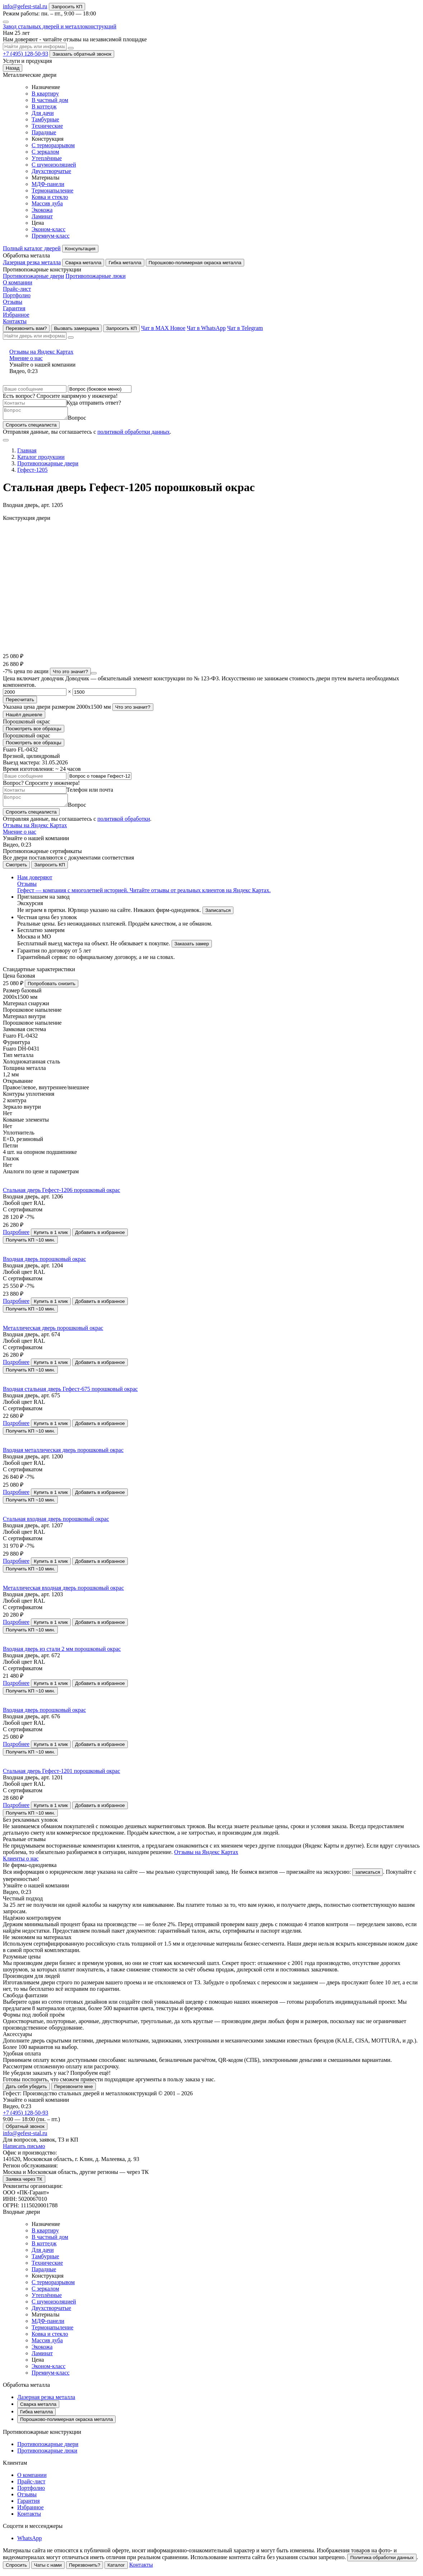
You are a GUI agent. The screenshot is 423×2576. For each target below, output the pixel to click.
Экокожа (42, 210)
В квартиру (45, 93)
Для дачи (43, 113)
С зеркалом (45, 152)
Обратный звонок (25, 2130)
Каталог (116, 2569)
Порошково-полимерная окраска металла (195, 262)
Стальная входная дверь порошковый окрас (56, 1523)
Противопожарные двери (33, 276)
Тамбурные (45, 119)
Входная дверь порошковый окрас (44, 1263)
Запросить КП (67, 6)
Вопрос (84, 420)
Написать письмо (24, 2150)
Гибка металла (124, 262)
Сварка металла (83, 262)
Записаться (218, 914)
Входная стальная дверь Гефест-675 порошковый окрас (70, 1393)
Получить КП (30, 1244)
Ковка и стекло (50, 197)
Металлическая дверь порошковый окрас (53, 1332)
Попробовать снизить (51, 988)
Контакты (15, 321)
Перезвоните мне (73, 2090)
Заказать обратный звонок (81, 54)
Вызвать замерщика (76, 328)
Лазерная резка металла (32, 262)
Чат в (163, 328)
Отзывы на (211, 355)
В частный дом (50, 100)
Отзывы (12, 302)
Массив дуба (47, 203)
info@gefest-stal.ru (25, 6)
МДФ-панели (48, 184)
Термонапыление (52, 190)
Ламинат (42, 216)
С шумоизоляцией (54, 165)
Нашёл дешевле (24, 716)
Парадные (44, 132)
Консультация (80, 248)
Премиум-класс (51, 236)
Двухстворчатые (51, 171)
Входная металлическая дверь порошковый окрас (63, 1454)
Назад (12, 68)
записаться (367, 1876)
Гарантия (14, 308)
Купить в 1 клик (51, 1236)
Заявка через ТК (24, 2183)
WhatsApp (29, 2542)
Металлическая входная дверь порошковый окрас (63, 1592)
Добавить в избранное (100, 1236)
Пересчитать (20, 701)
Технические (47, 126)
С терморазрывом (53, 145)
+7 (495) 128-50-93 (25, 54)
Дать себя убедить (26, 2090)
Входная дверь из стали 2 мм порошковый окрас (62, 1653)
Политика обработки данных (382, 2562)
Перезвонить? (84, 2569)
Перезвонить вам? (26, 328)
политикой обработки (123, 823)
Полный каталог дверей (32, 248)
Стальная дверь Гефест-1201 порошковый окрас (61, 1775)
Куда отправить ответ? (93, 403)
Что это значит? (70, 673)
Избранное (16, 315)
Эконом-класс (48, 229)
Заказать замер (192, 948)
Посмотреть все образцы (33, 730)
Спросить (16, 2569)
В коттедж (44, 106)
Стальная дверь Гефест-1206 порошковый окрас (61, 1194)
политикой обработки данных (133, 434)
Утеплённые (47, 158)
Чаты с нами (48, 2569)
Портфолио (17, 295)
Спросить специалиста (31, 427)
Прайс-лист (17, 289)
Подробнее (16, 1236)
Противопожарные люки (95, 276)
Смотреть (16, 869)
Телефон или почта (89, 792)
